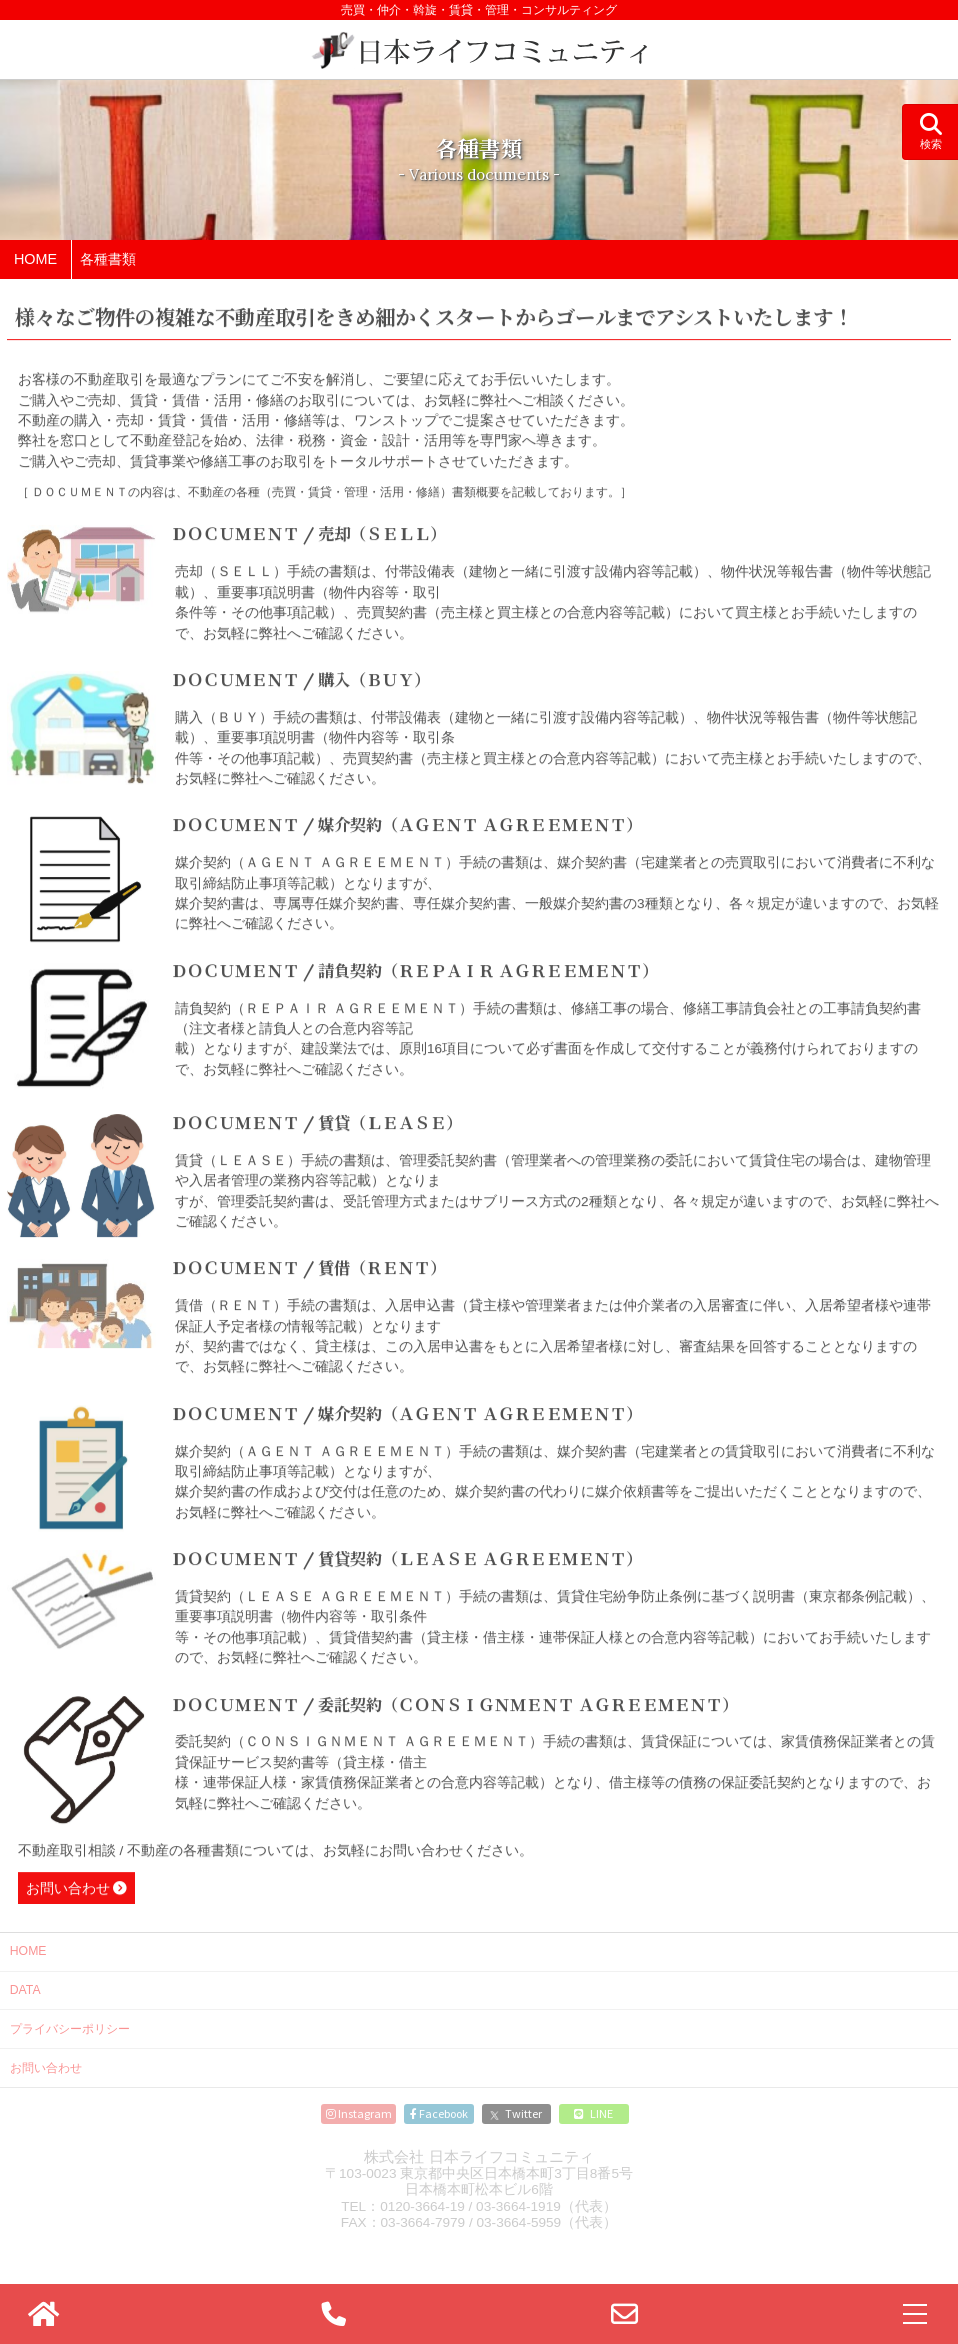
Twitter (516, 2113)
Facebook (439, 2113)
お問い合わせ (68, 1891)
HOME (28, 1951)
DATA (25, 1990)
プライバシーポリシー (70, 2029)
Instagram (359, 2113)
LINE (593, 2113)
